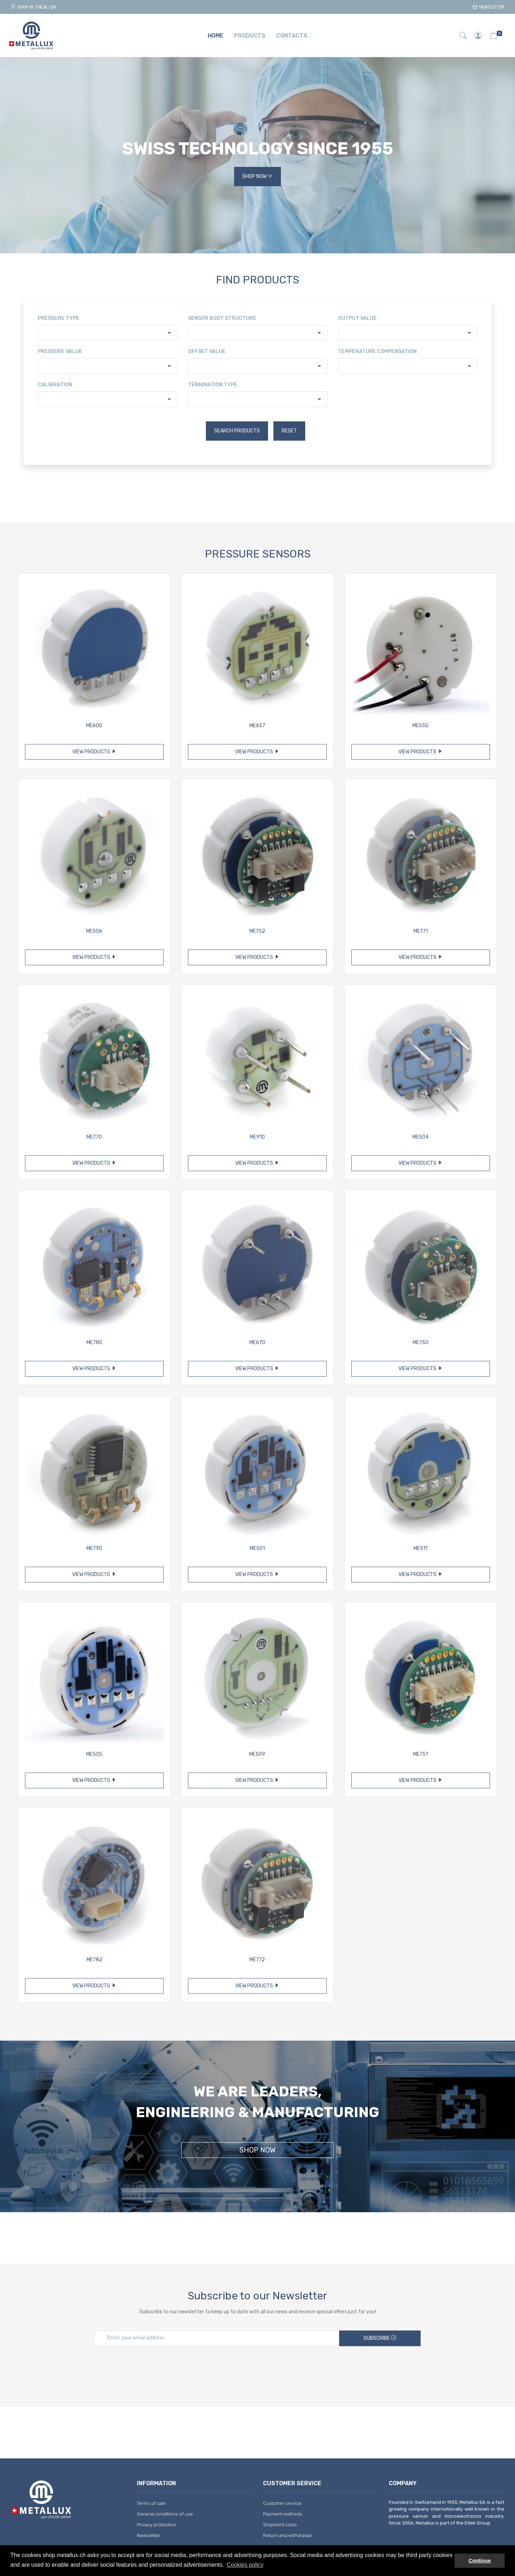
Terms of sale (151, 2503)
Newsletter (488, 7)
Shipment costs (280, 2524)
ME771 (421, 931)
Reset (289, 431)
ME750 (421, 1342)
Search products (237, 431)
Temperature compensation (377, 351)
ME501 (257, 1548)
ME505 (94, 1754)
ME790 (94, 1548)
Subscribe (379, 2337)
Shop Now (257, 176)
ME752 (257, 931)
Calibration (55, 385)
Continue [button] (480, 2560)
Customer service (282, 2503)
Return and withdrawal (287, 2535)
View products (94, 751)
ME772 (257, 1960)
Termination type (212, 385)
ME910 (257, 1137)
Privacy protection (156, 2524)
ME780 (94, 1342)
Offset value (207, 351)
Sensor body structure (222, 318)
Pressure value (60, 351)
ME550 (420, 726)
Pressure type (58, 318)
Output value (357, 318)
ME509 (257, 1754)
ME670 (257, 1342)
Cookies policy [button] (245, 2565)
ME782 (94, 1960)
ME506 (94, 931)
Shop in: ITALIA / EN (33, 7)
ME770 (94, 1137)
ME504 (420, 1137)
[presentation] (257, 2369)
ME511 (420, 1548)
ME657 (257, 726)
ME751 (420, 1754)
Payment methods (282, 2514)
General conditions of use (165, 2514)
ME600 (94, 726)
